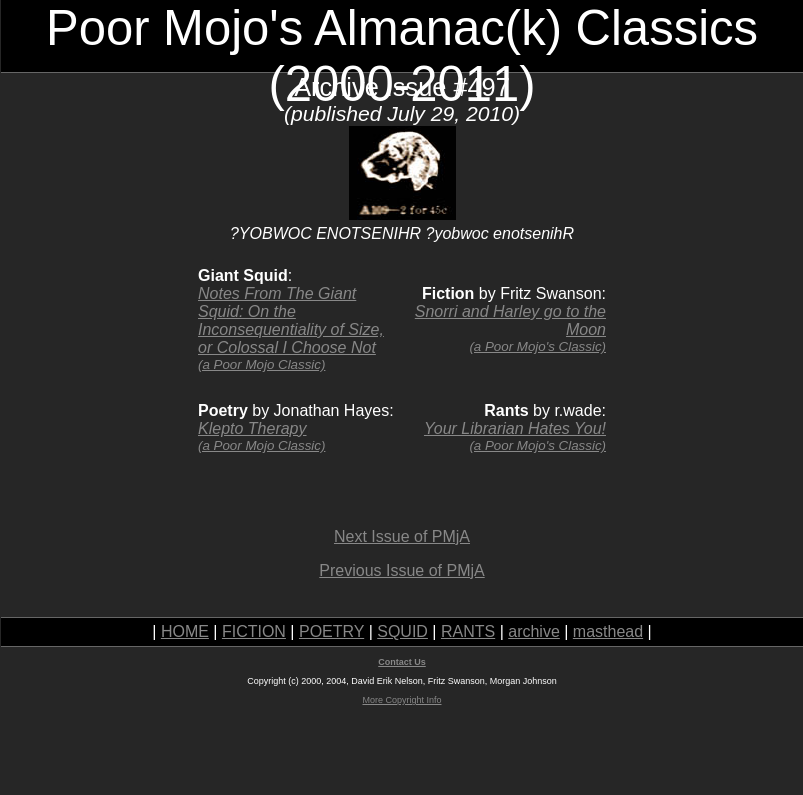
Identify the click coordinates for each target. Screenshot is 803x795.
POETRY (331, 631)
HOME (185, 631)
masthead (608, 631)
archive (534, 631)
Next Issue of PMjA (402, 536)
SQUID (402, 631)
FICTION (254, 631)
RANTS (468, 631)
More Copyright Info (401, 700)
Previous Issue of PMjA (401, 570)
